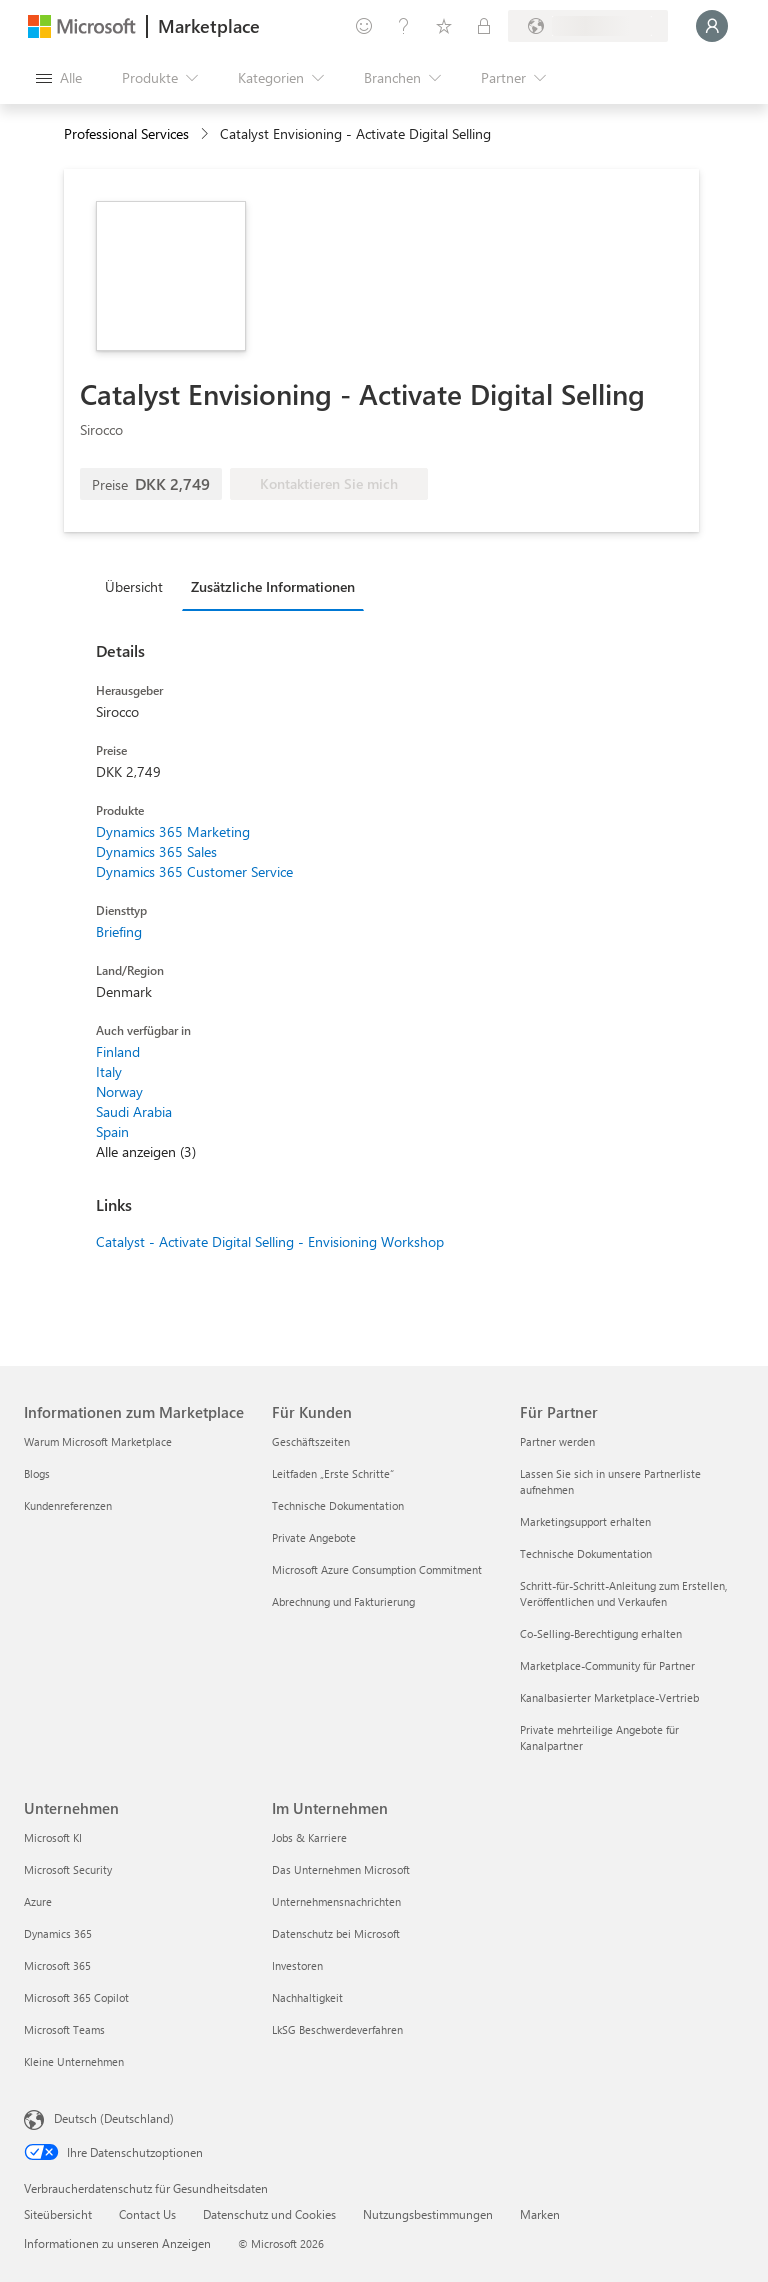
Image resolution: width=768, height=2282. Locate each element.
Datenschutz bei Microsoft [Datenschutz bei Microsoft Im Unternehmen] (336, 1933)
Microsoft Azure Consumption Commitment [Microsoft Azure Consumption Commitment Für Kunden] (377, 1569)
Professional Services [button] (126, 133)
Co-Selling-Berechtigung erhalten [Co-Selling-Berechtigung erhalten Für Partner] (601, 1633)
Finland (118, 1051)
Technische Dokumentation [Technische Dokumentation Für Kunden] (338, 1505)
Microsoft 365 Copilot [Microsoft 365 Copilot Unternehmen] (76, 1997)
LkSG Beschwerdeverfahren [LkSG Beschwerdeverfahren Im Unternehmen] (337, 2029)
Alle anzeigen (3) (146, 1151)
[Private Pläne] (484, 26)
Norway (119, 1091)
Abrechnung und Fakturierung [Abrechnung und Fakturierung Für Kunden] (343, 1601)
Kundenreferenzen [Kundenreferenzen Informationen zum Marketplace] (68, 1505)
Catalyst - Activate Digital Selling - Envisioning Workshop (270, 1241)
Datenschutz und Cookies (269, 2214)
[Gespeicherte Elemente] (444, 26)
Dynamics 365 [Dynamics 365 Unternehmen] (58, 1933)
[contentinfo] (206, 134)
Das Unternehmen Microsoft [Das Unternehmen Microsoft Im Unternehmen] (341, 1869)
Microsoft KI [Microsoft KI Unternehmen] (53, 1837)
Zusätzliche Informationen (273, 586)
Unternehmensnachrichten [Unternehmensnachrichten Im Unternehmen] (336, 1901)
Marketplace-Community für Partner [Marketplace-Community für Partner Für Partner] (607, 1665)
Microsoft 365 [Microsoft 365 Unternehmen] (57, 1965)
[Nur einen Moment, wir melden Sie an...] (712, 26)
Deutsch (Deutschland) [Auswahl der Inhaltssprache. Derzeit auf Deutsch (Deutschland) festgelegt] (114, 2118)
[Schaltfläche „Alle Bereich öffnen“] (59, 78)
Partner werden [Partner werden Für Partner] (557, 1441)
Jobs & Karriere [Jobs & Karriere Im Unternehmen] (309, 1837)
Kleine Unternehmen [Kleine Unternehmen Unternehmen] (74, 2061)
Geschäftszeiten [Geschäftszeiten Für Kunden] (311, 1441)
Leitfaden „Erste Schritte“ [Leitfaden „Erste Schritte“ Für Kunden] (333, 1473)
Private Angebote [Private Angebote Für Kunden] (314, 1537)
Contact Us (147, 2214)
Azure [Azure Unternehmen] (38, 1901)
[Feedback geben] (364, 26)
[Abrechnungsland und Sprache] (588, 26)
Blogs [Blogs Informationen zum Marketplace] (37, 1473)
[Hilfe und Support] (404, 26)
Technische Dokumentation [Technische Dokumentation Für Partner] (586, 1553)
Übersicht (134, 586)
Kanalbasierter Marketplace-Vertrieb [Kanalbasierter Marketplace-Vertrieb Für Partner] (609, 1697)
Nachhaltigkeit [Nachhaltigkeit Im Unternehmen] (307, 1997)
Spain (112, 1131)
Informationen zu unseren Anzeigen (117, 2243)
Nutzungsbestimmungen (428, 2214)
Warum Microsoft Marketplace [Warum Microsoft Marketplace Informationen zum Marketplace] (98, 1441)
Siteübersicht (58, 2214)
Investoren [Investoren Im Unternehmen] (297, 1965)
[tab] (139, 586)
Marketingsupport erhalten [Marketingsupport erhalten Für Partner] (585, 1521)
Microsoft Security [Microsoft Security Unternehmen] (68, 1869)
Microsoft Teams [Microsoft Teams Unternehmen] (64, 2029)
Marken (540, 2214)
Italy (109, 1071)
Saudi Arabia (134, 1111)
